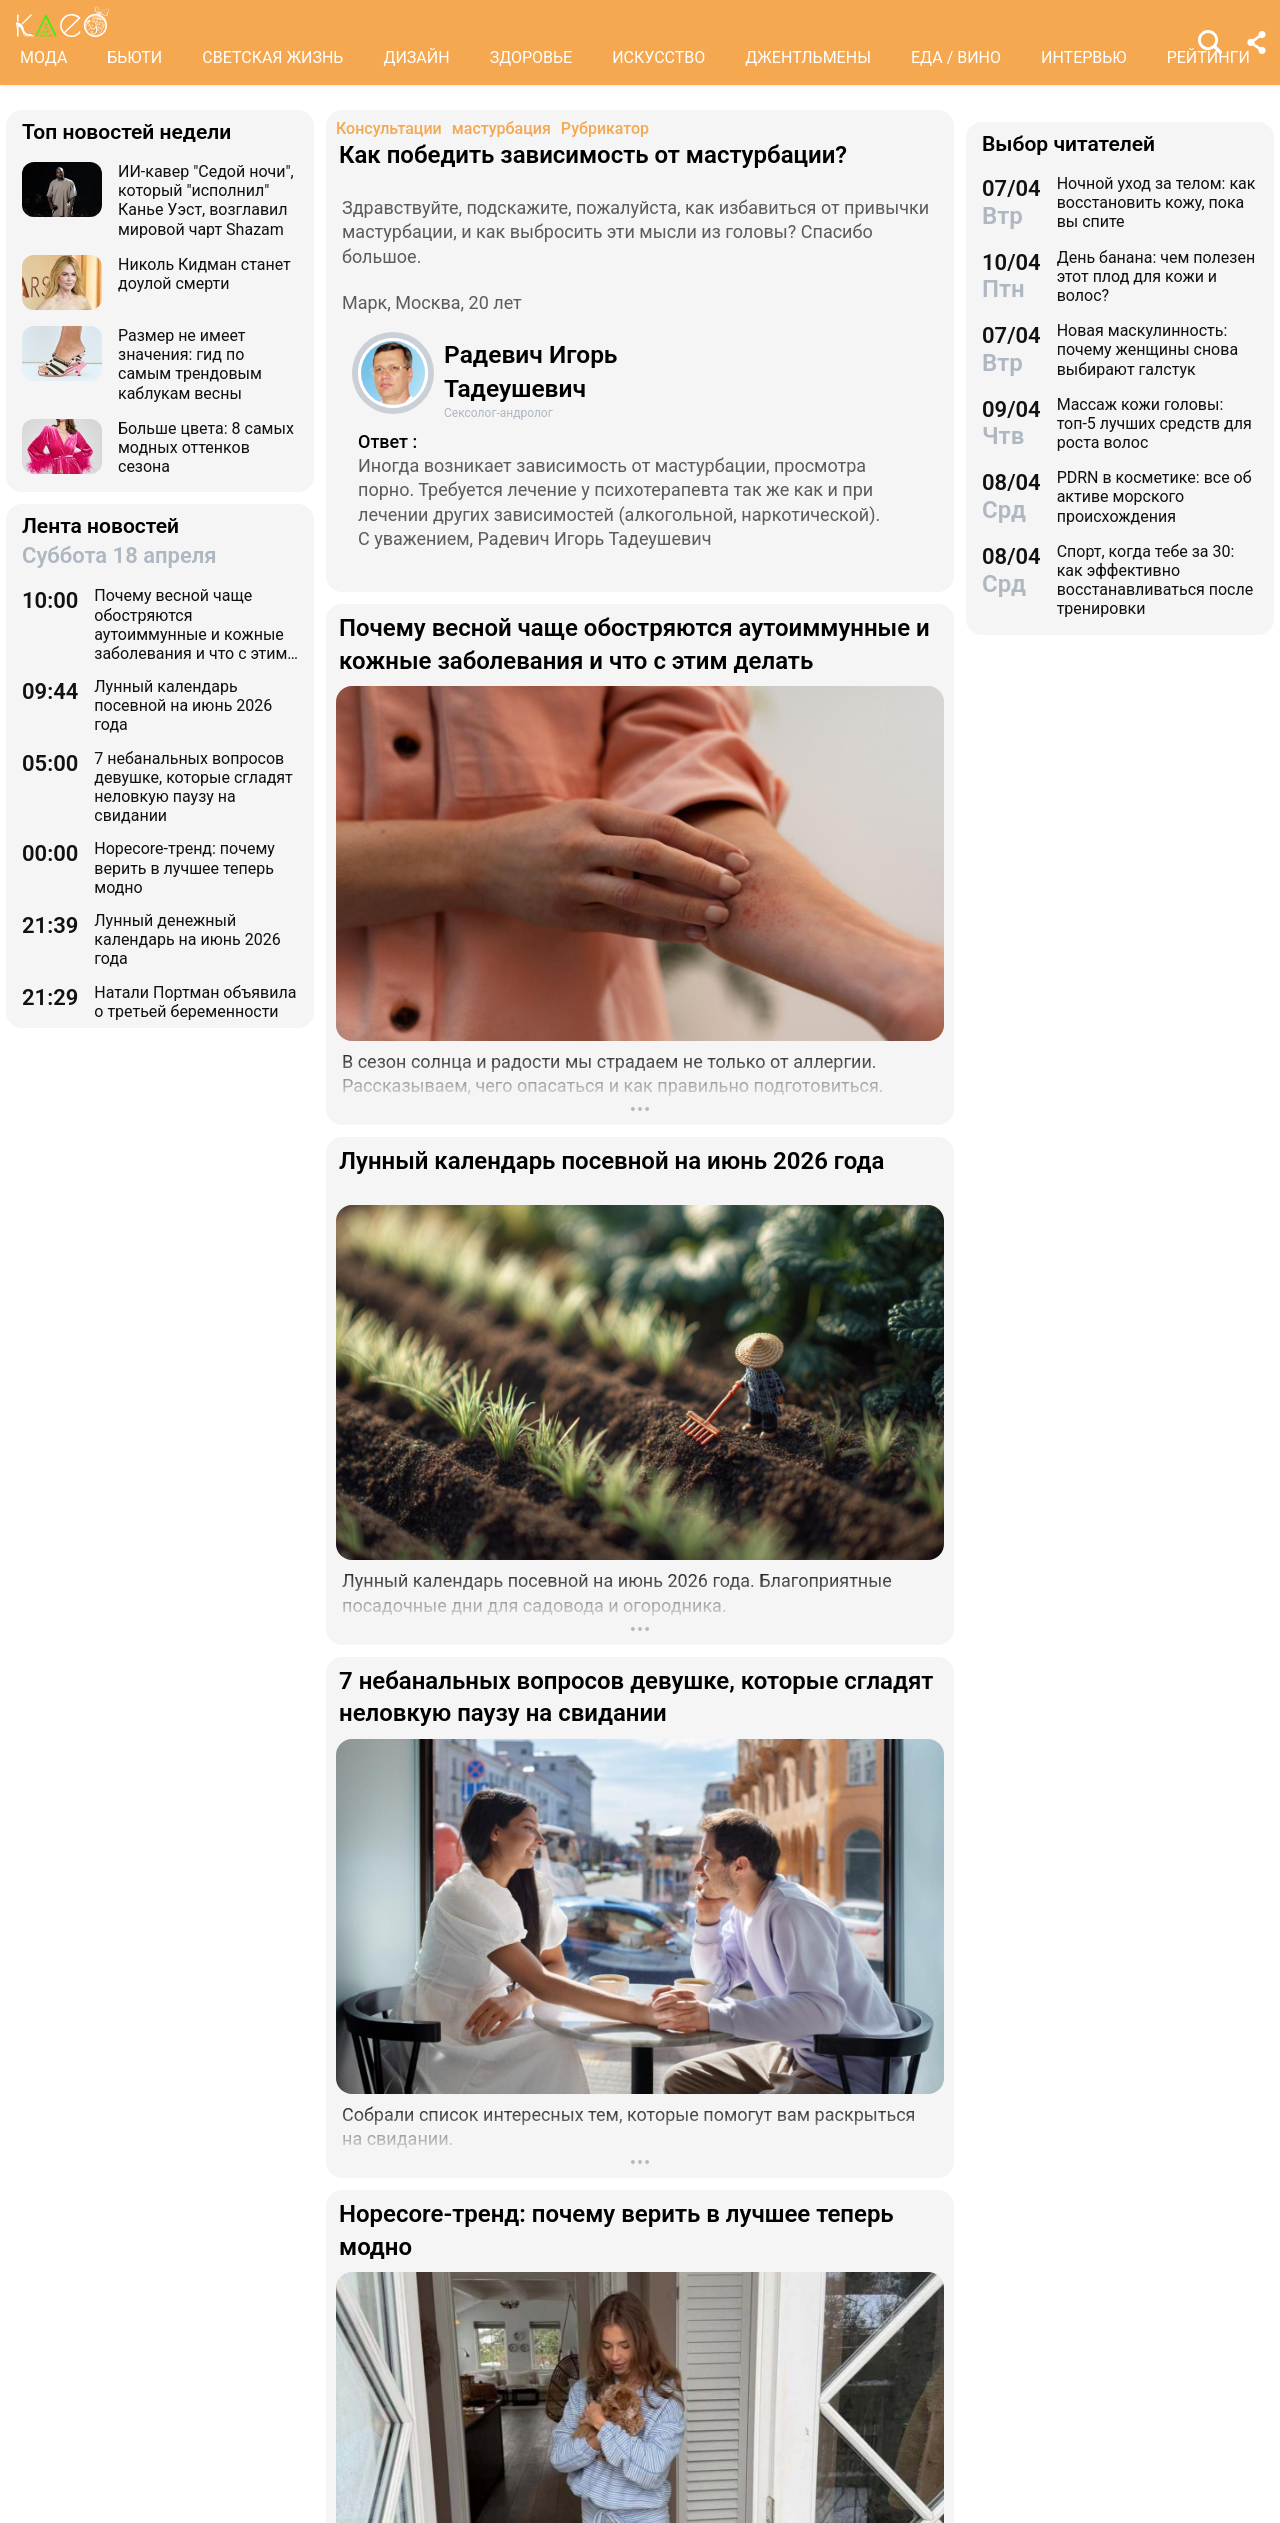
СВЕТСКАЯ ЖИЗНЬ (272, 57)
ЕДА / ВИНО (956, 57)
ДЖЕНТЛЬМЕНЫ (808, 57)
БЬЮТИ (134, 57)
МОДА (43, 57)
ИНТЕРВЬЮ (1084, 57)
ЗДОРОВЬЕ (531, 57)
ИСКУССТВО (658, 57)
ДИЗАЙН (416, 57)
